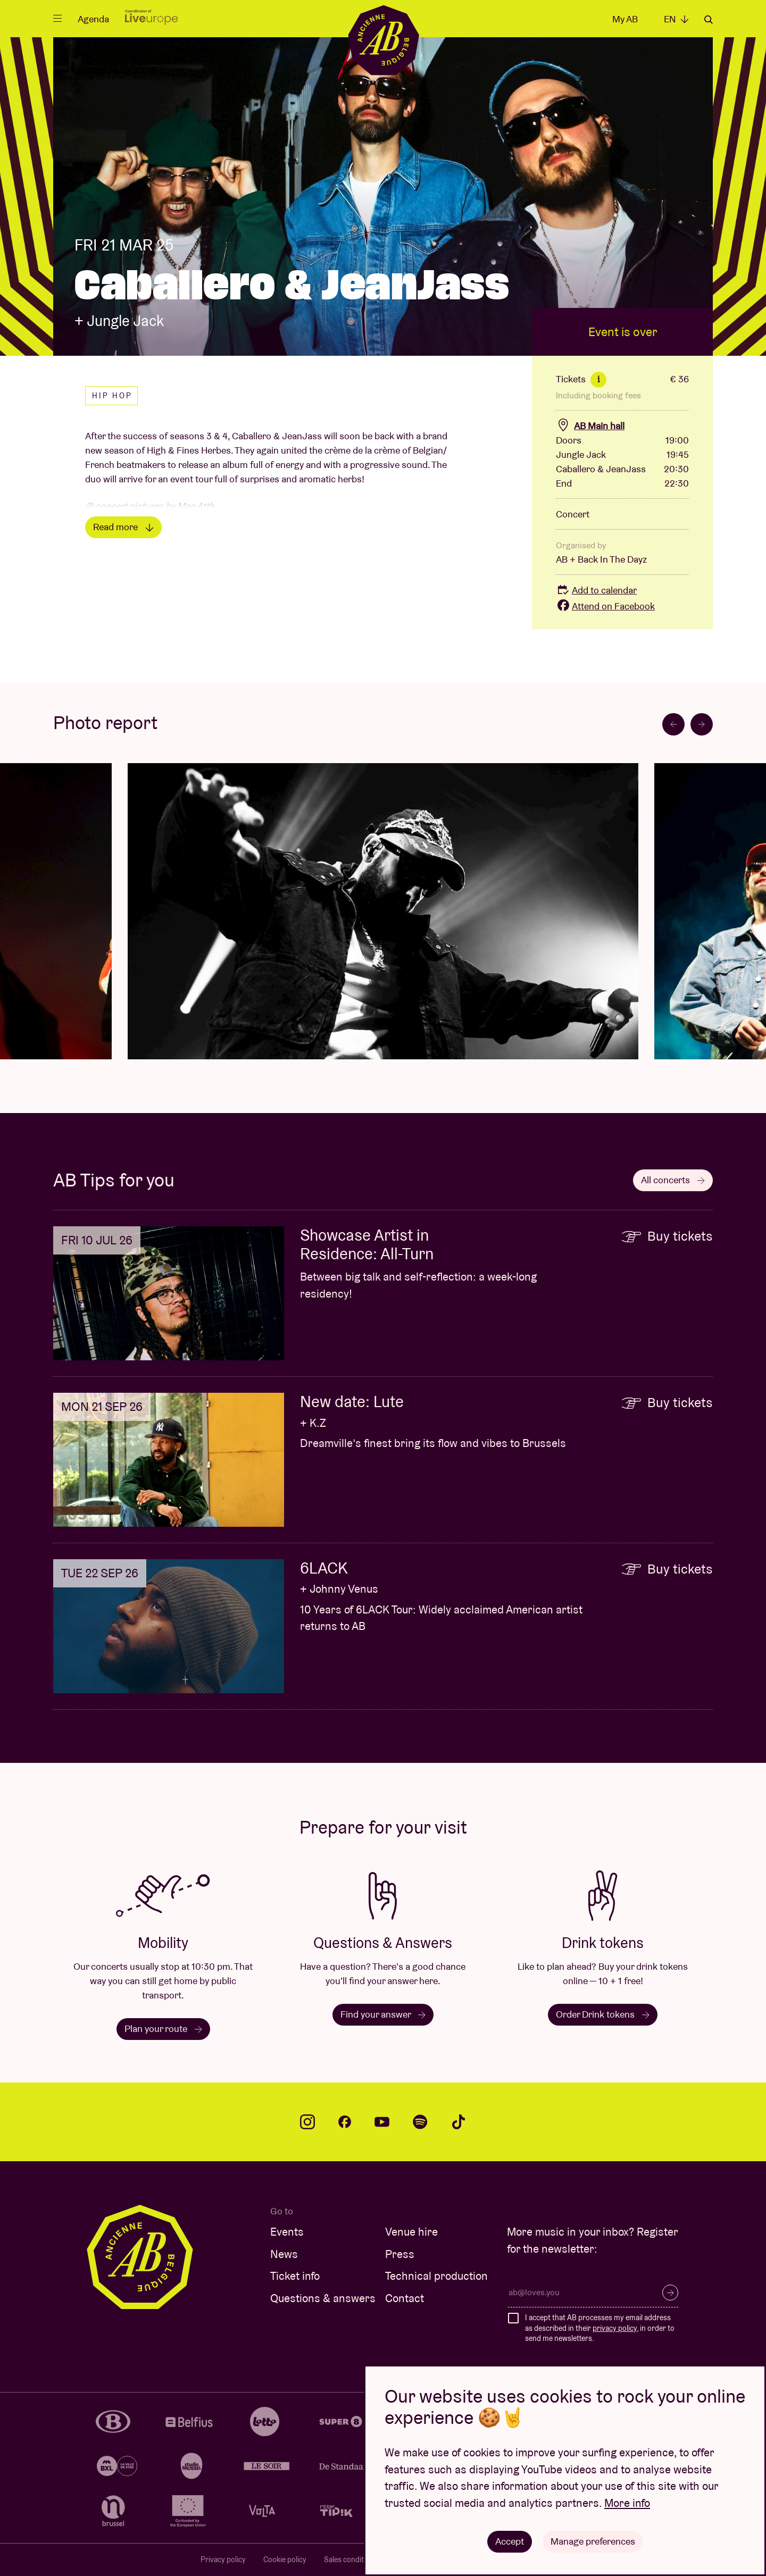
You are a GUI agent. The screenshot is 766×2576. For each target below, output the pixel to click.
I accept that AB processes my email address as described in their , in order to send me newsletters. (600, 2328)
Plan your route (163, 2028)
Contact (404, 2298)
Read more (123, 527)
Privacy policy (223, 2559)
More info (627, 2503)
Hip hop (112, 395)
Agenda (93, 19)
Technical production (436, 2276)
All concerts (673, 1180)
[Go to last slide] (673, 724)
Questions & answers (323, 2298)
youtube (381, 2121)
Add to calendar (596, 590)
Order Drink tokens (603, 2014)
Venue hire (411, 2231)
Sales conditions (351, 2559)
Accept (509, 2541)
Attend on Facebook (605, 606)
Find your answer (383, 2014)
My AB (625, 19)
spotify (420, 2121)
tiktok (458, 2121)
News (284, 2254)
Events (287, 2231)
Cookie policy (284, 2559)
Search (708, 19)
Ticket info (295, 2276)
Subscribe (670, 2293)
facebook (344, 2121)
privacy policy (615, 2328)
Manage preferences (593, 2541)
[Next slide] (701, 724)
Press (399, 2254)
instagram (307, 2121)
